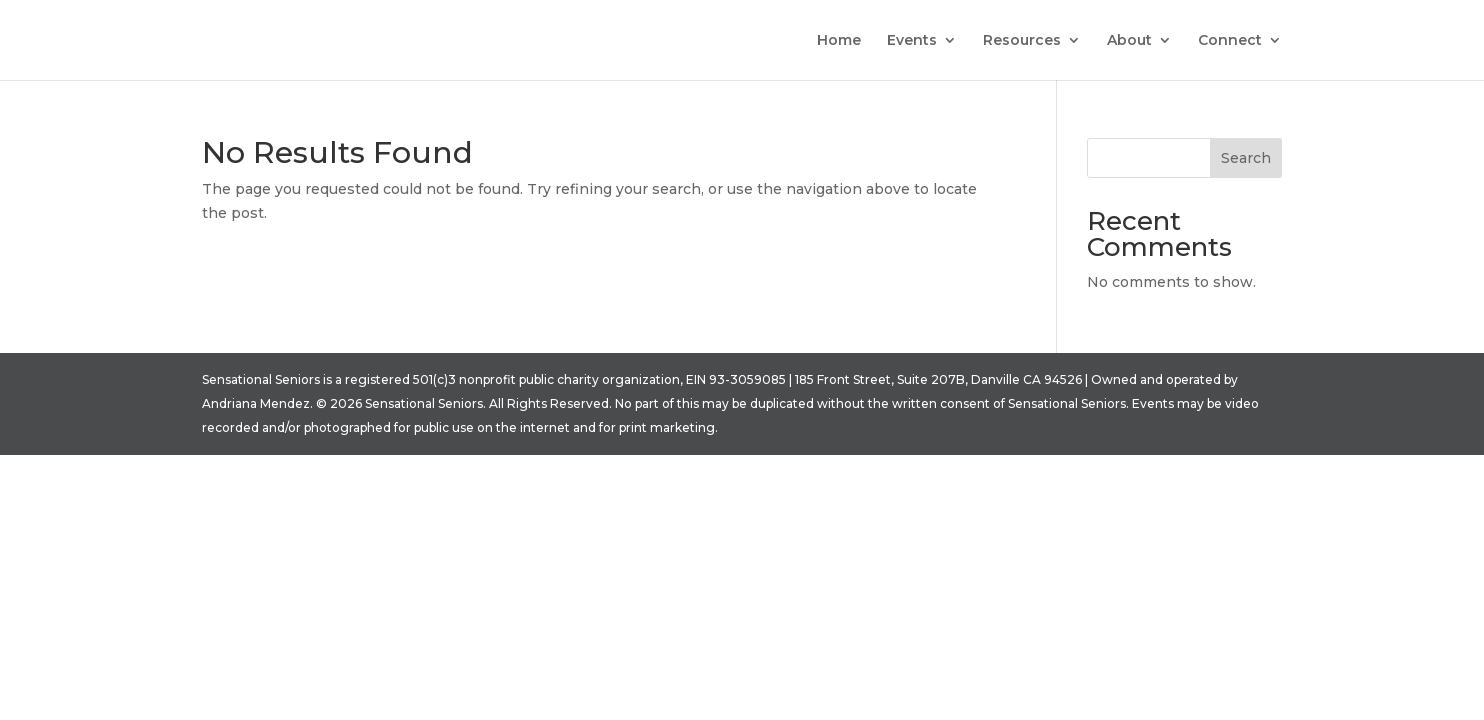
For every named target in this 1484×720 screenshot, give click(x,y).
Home (839, 41)
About (1129, 41)
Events (912, 41)
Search (1246, 158)
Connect (1230, 41)
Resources (1022, 41)
